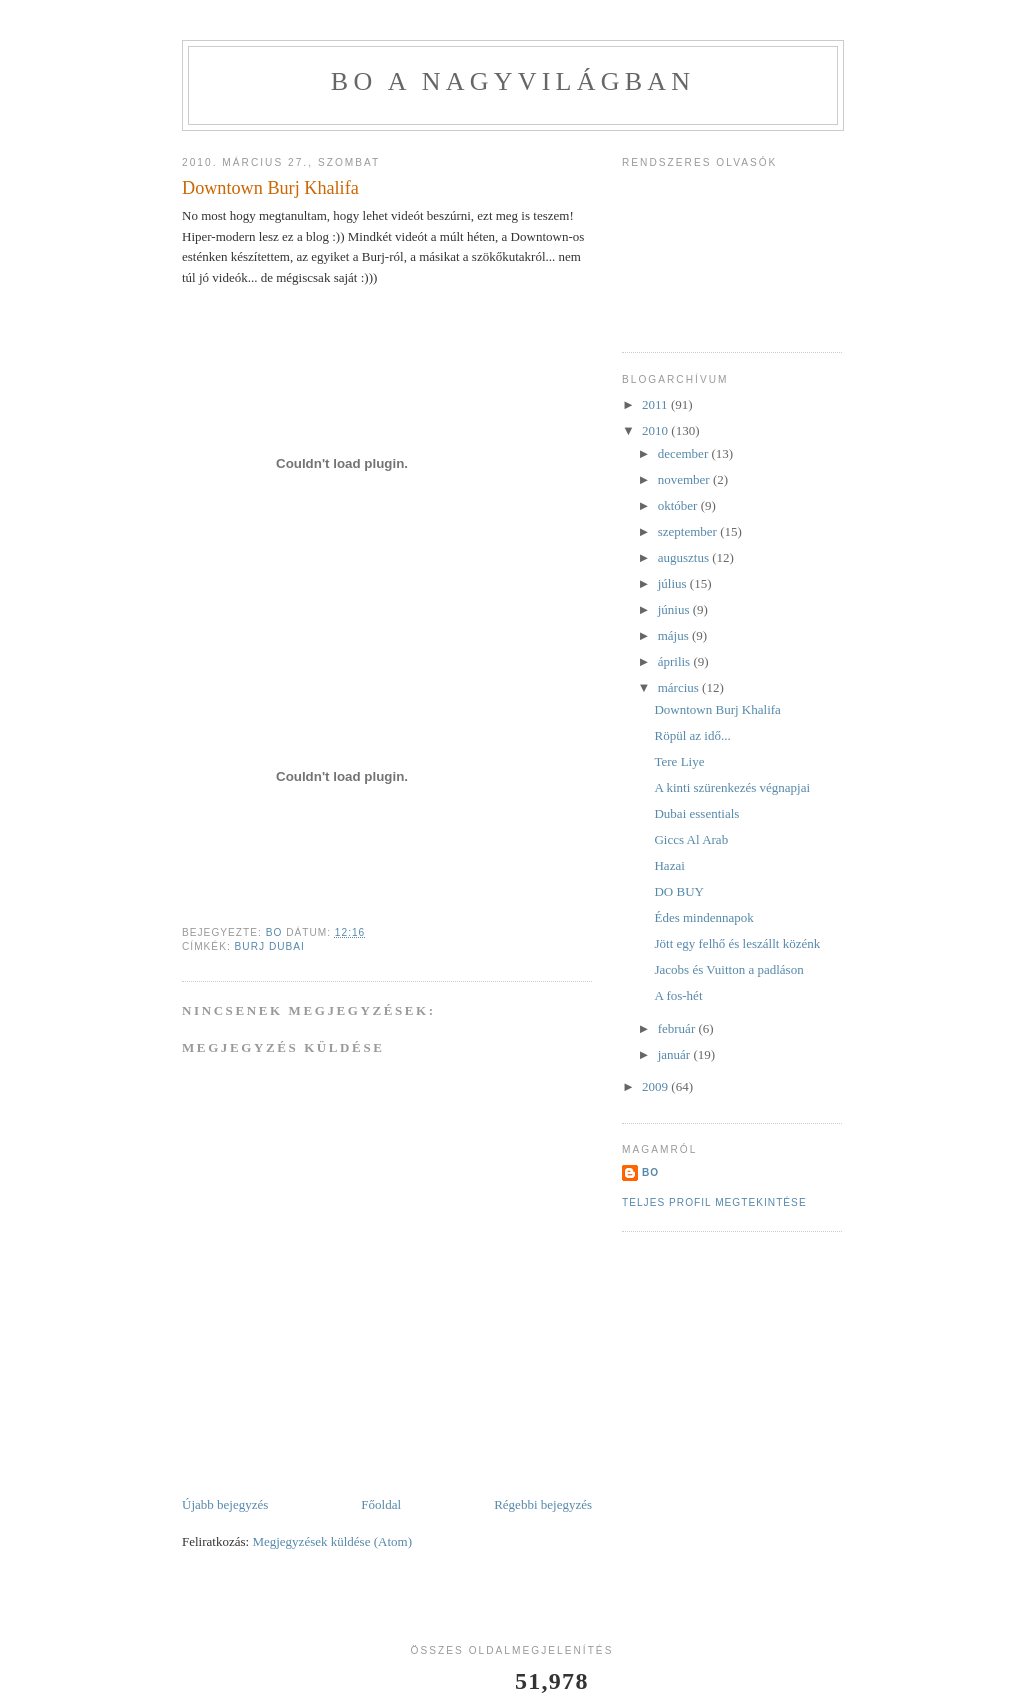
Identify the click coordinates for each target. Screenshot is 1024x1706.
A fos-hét (678, 995)
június (675, 609)
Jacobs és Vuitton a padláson (728, 969)
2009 (656, 1086)
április (676, 661)
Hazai (669, 865)
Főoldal (381, 1504)
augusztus (685, 557)
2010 (656, 430)
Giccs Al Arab (691, 839)
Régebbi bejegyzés (543, 1504)
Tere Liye (679, 761)
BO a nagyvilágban (513, 81)
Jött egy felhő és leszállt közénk (737, 943)
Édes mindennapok (703, 917)
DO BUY (678, 891)
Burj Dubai (270, 946)
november (685, 479)
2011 (656, 404)
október (679, 505)
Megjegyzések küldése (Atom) (332, 1541)
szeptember (689, 531)
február (678, 1028)
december (685, 453)
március (680, 687)
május (675, 635)
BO (650, 1172)
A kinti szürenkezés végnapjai (732, 787)
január (676, 1054)
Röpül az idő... (692, 735)
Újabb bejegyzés (225, 1504)
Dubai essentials (696, 813)
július (674, 583)
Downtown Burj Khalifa (717, 709)
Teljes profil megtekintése (714, 1202)
